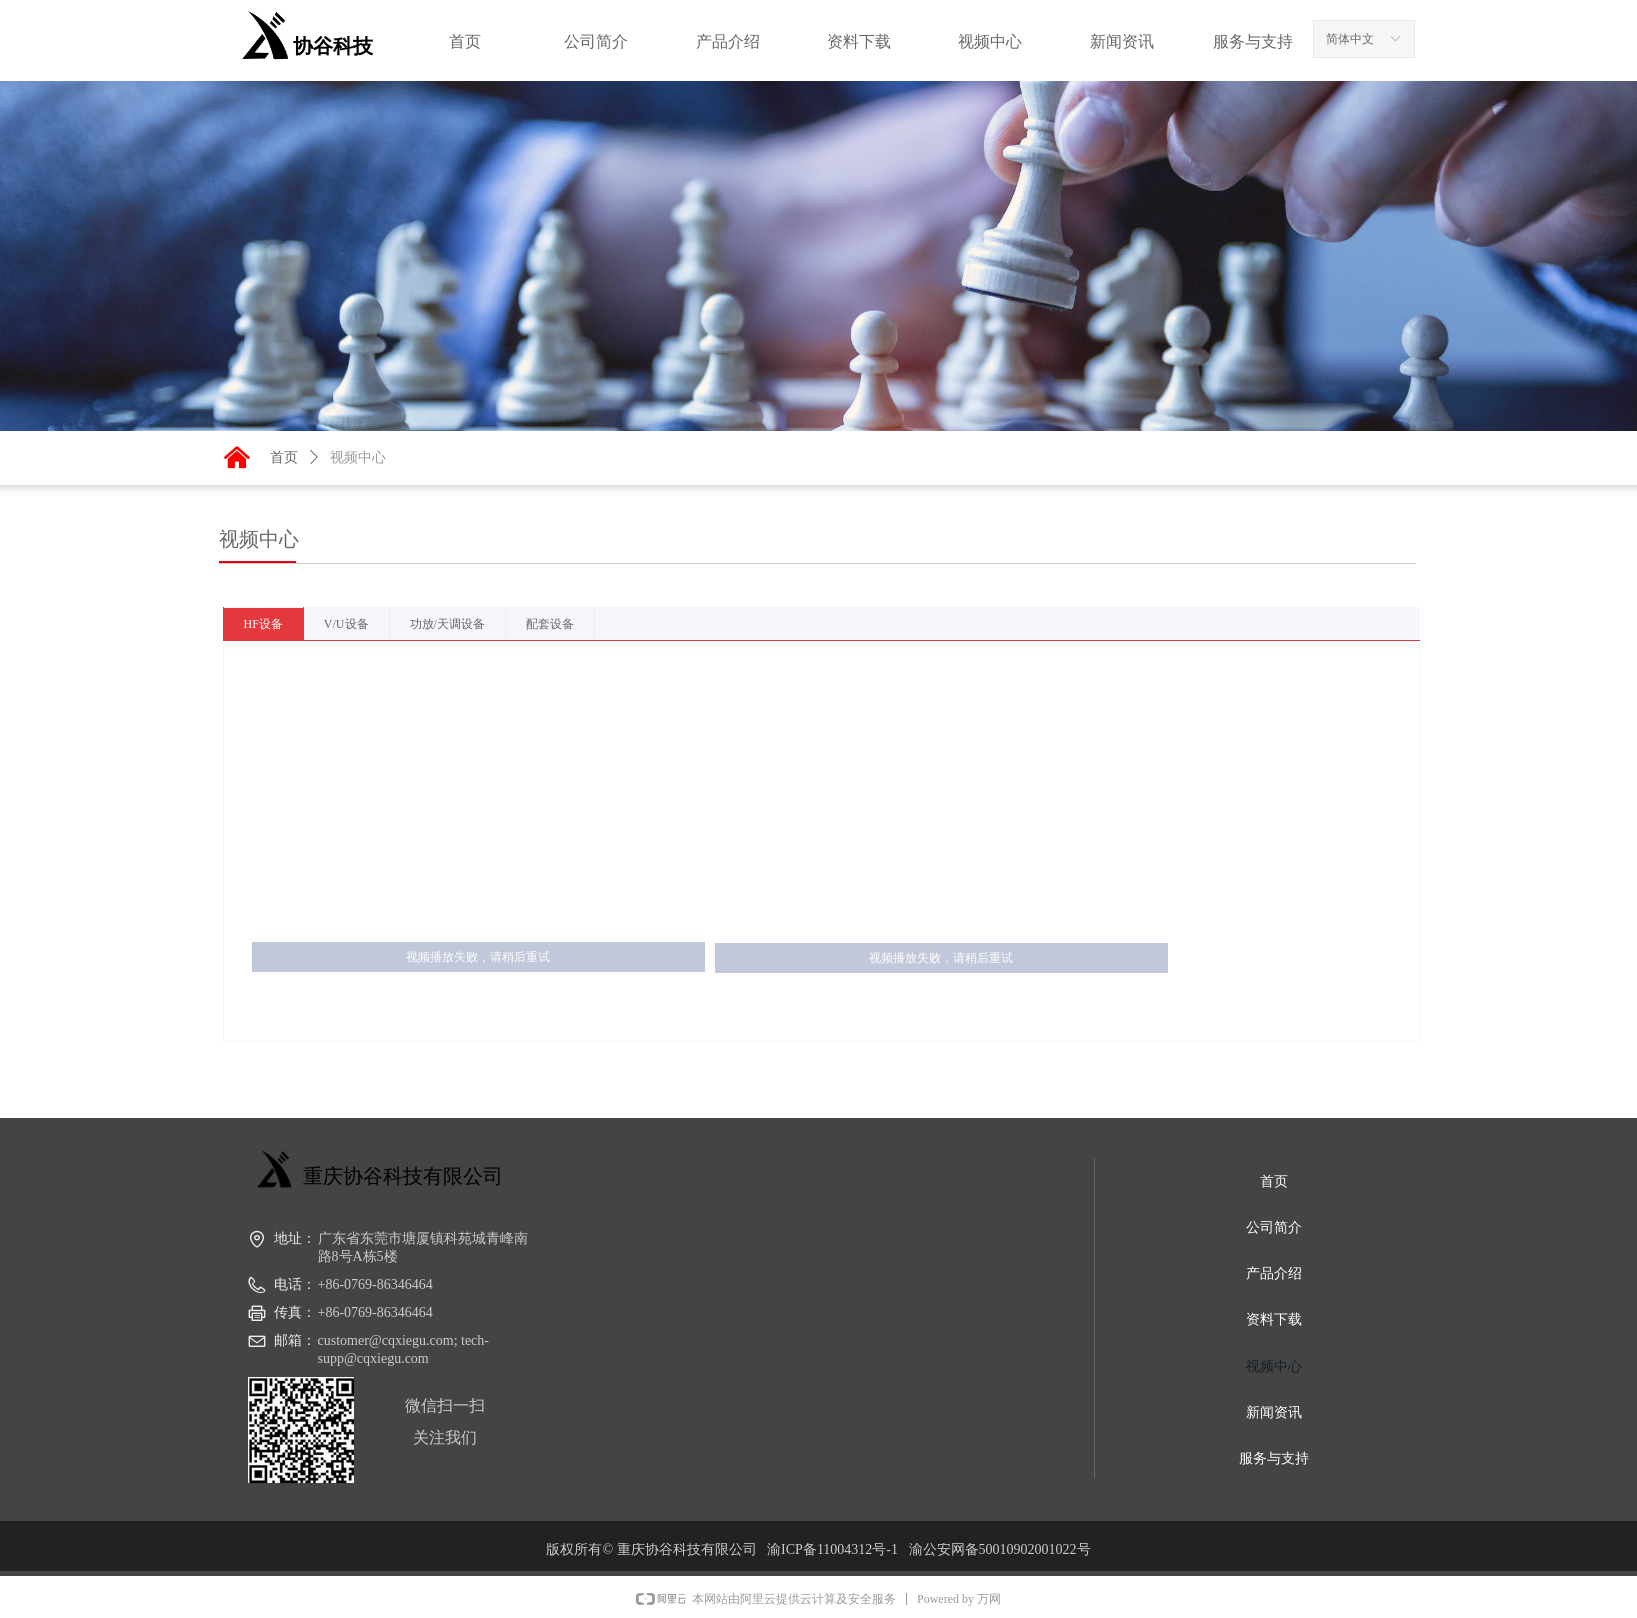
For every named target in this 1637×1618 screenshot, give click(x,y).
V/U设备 (346, 624)
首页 (284, 457)
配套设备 (550, 624)
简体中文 (1350, 39)
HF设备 (263, 624)
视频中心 (358, 457)
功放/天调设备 (447, 624)
